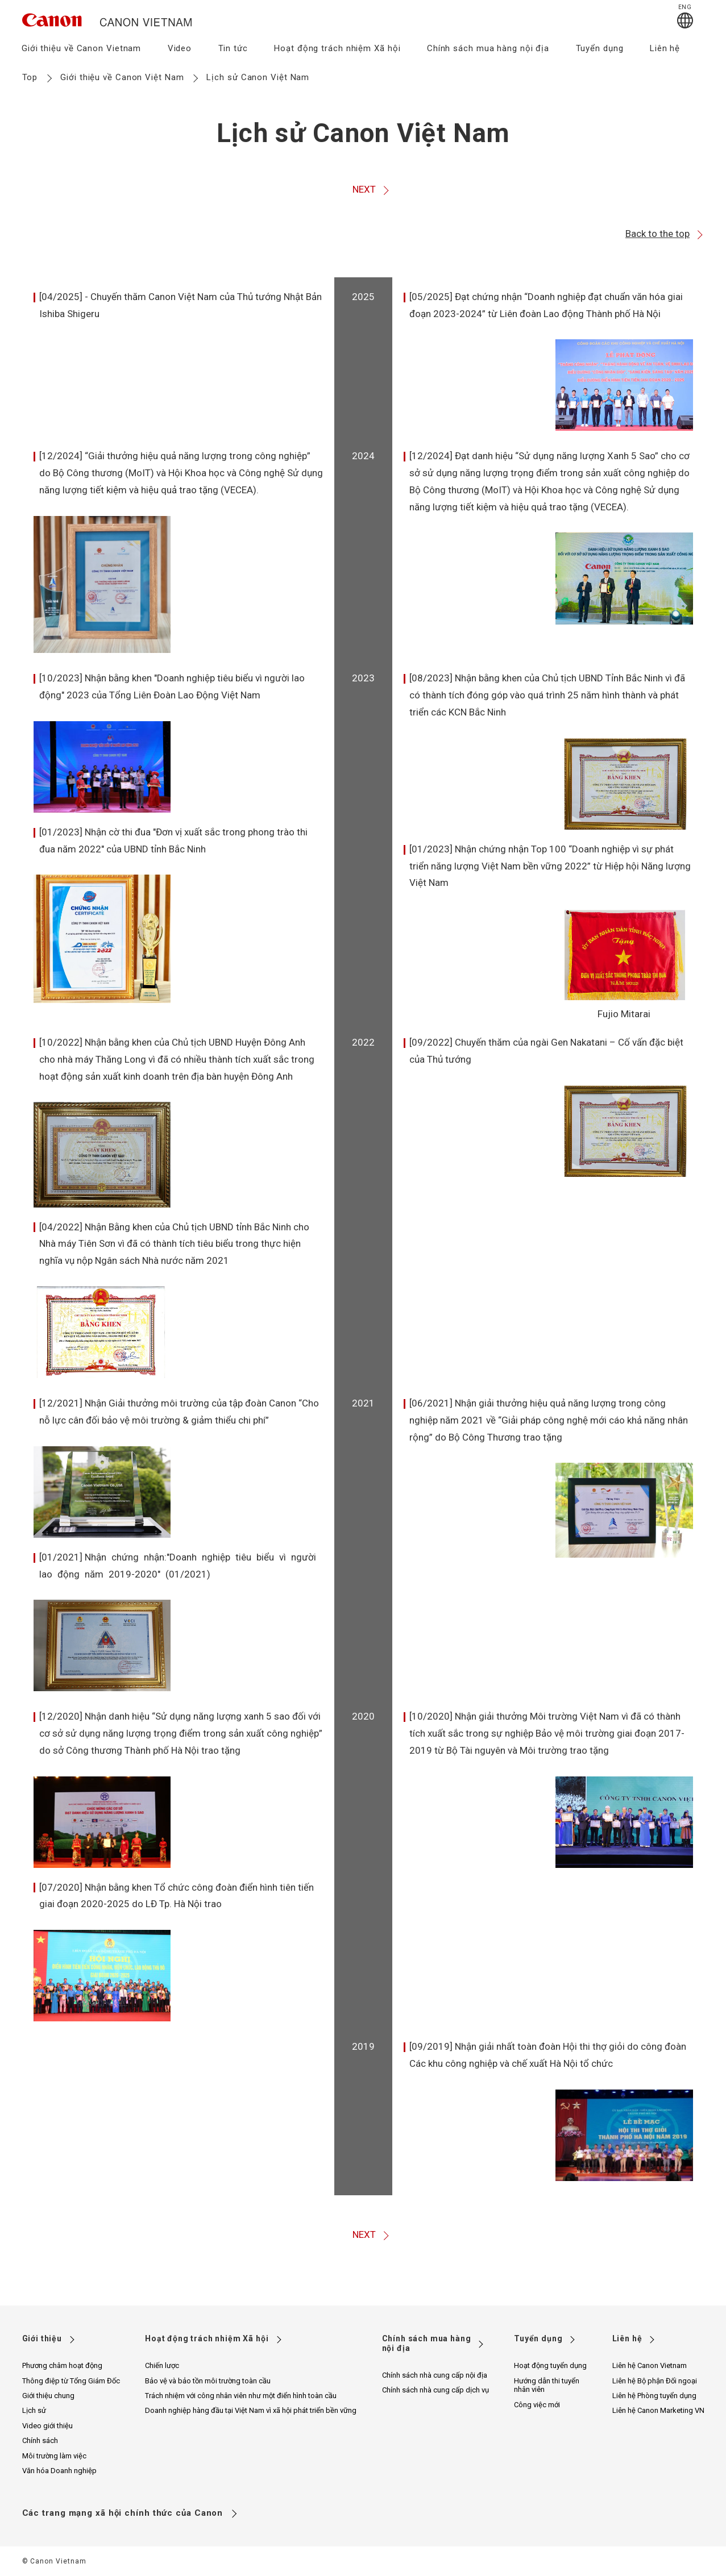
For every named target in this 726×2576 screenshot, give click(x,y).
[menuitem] (81, 52)
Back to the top (664, 233)
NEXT (371, 189)
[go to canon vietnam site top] (107, 27)
